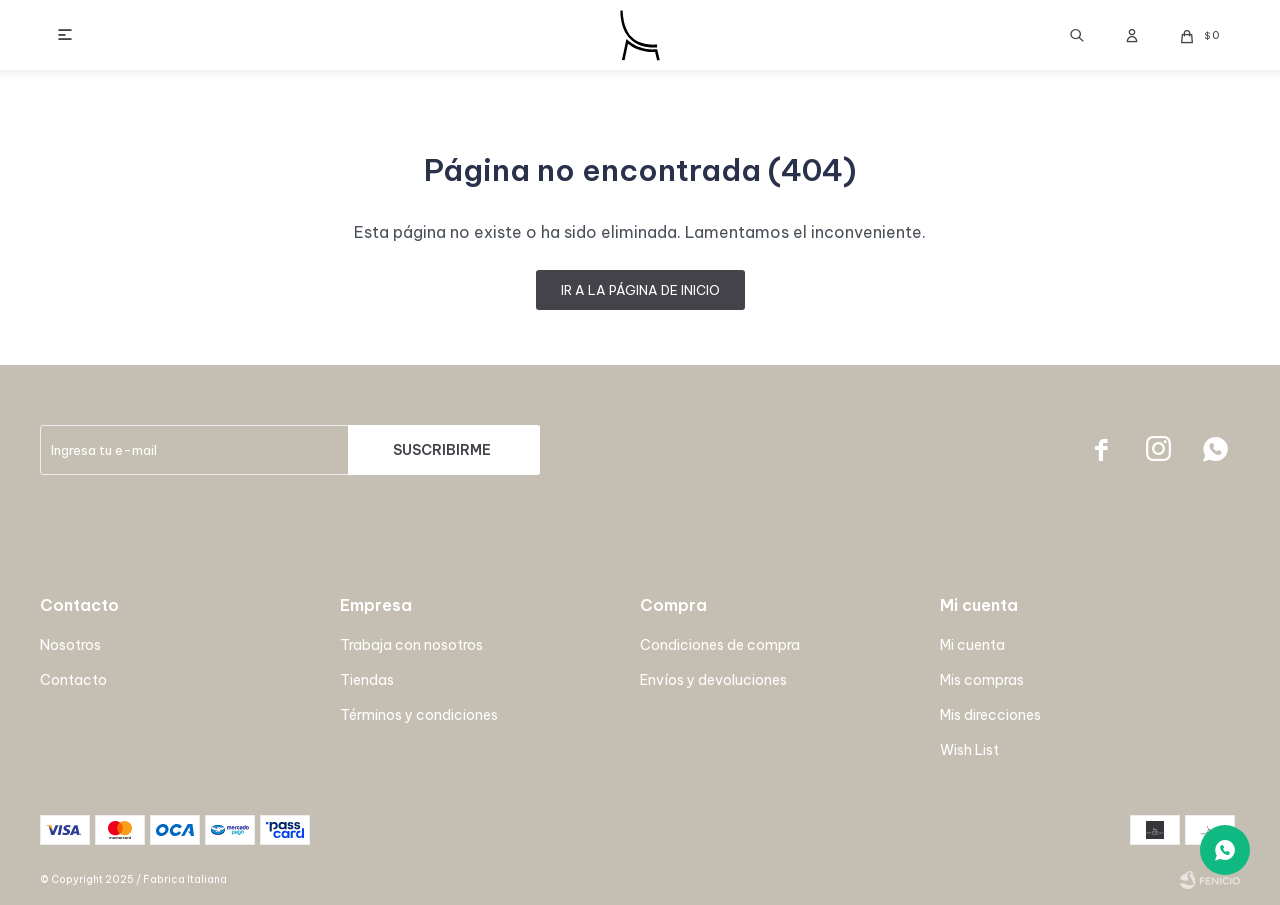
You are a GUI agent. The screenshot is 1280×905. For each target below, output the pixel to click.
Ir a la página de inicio (640, 290)
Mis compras (982, 680)
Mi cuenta (972, 645)
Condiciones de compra (720, 645)
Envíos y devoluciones (713, 680)
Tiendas (367, 680)
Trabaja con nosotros (411, 645)
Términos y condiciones (419, 715)
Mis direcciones (990, 715)
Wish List (969, 750)
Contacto (73, 680)
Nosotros (70, 645)
